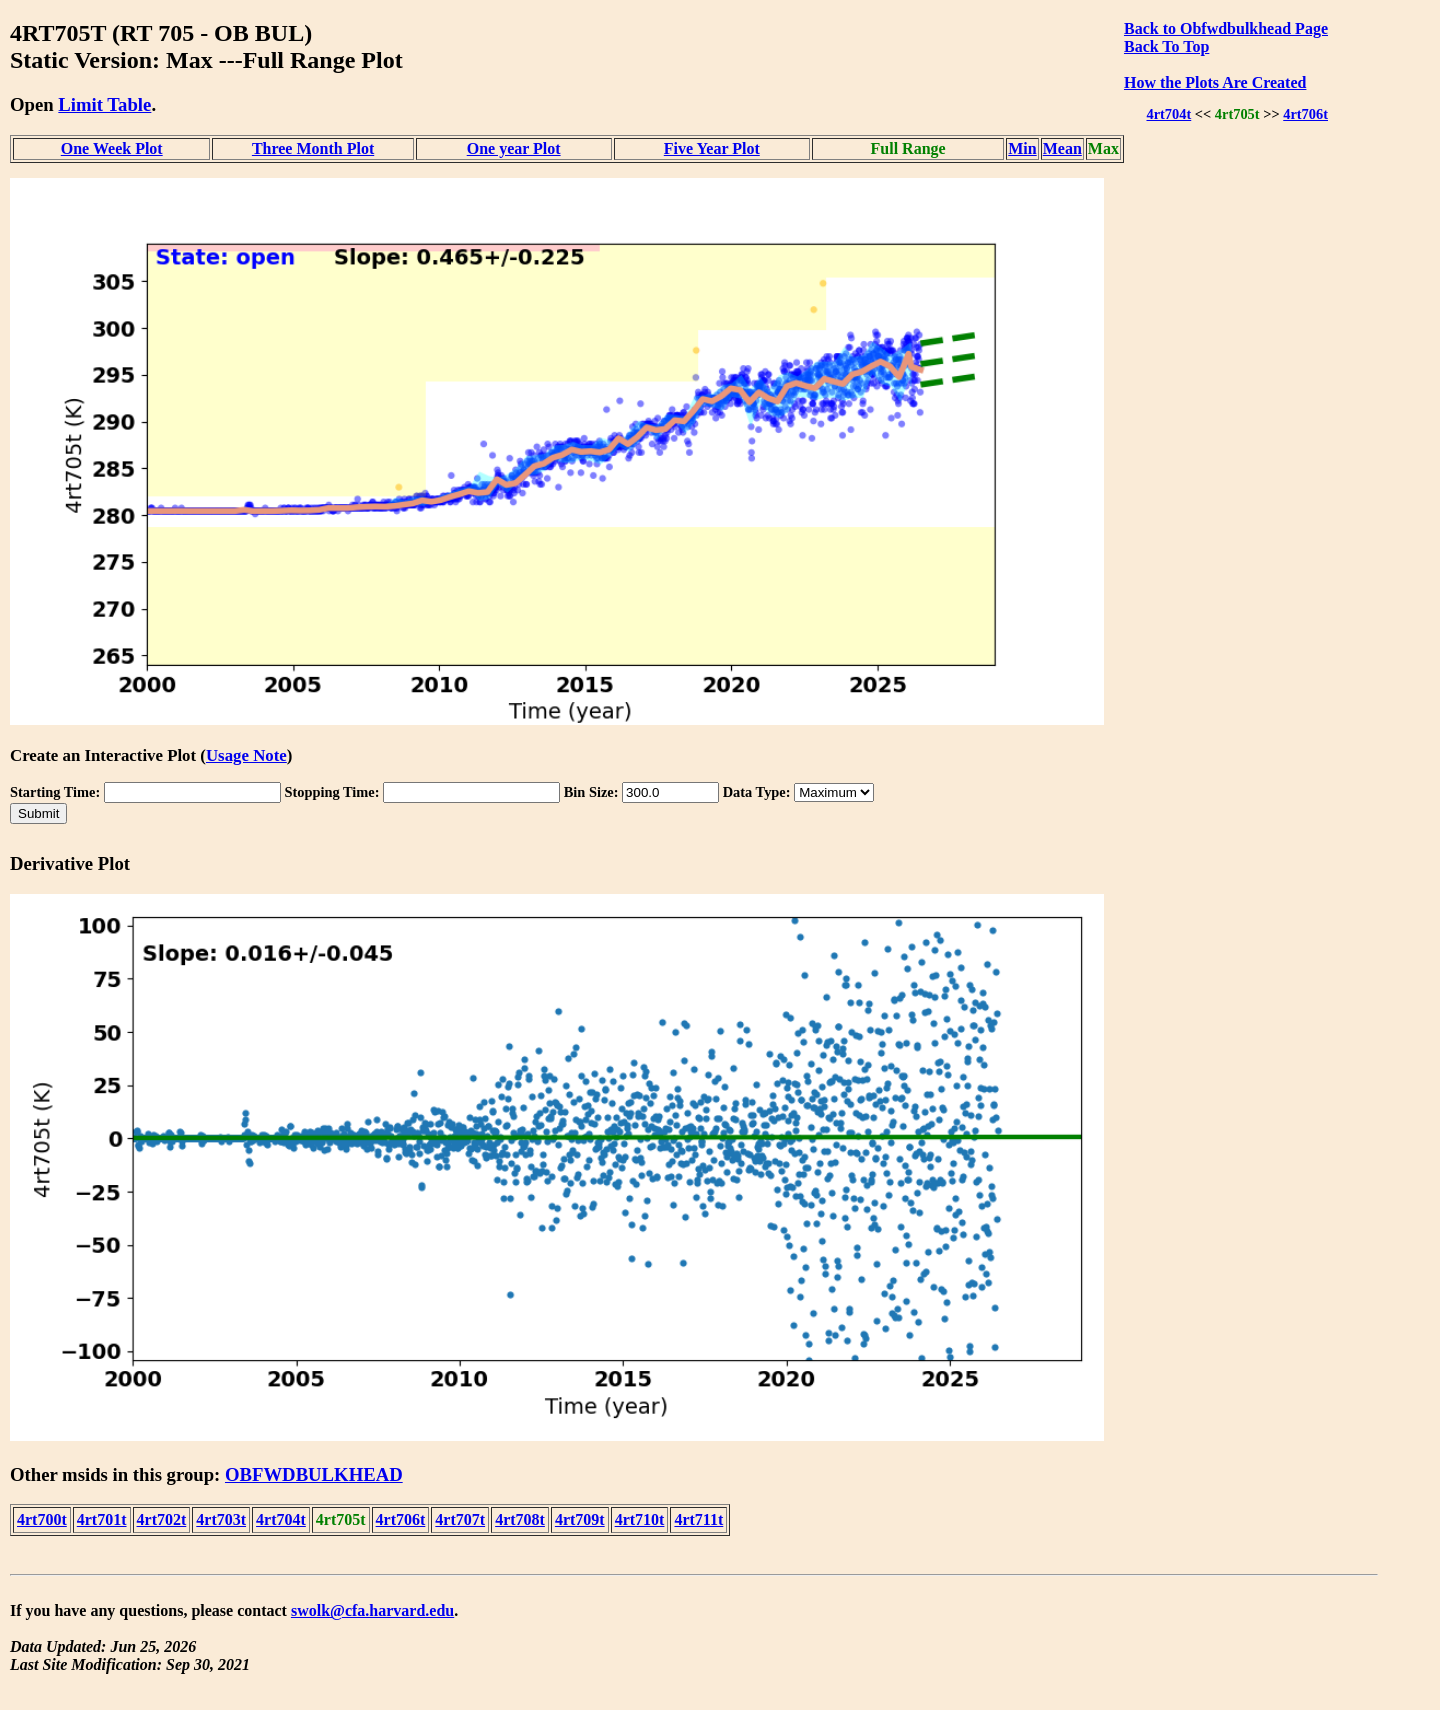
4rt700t (42, 1519)
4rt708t (520, 1519)
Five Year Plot (712, 148)
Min (1022, 148)
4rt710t (640, 1519)
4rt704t (1168, 114)
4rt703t (221, 1519)
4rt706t (1305, 114)
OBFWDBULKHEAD (314, 1474)
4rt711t (698, 1519)
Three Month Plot (313, 148)
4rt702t (162, 1519)
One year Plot (514, 148)
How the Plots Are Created (1215, 82)
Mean (1062, 148)
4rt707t (460, 1519)
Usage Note (246, 755)
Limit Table (104, 104)
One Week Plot (112, 148)
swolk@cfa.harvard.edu (372, 1610)
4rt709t (580, 1519)
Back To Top (1166, 46)
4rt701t (102, 1519)
